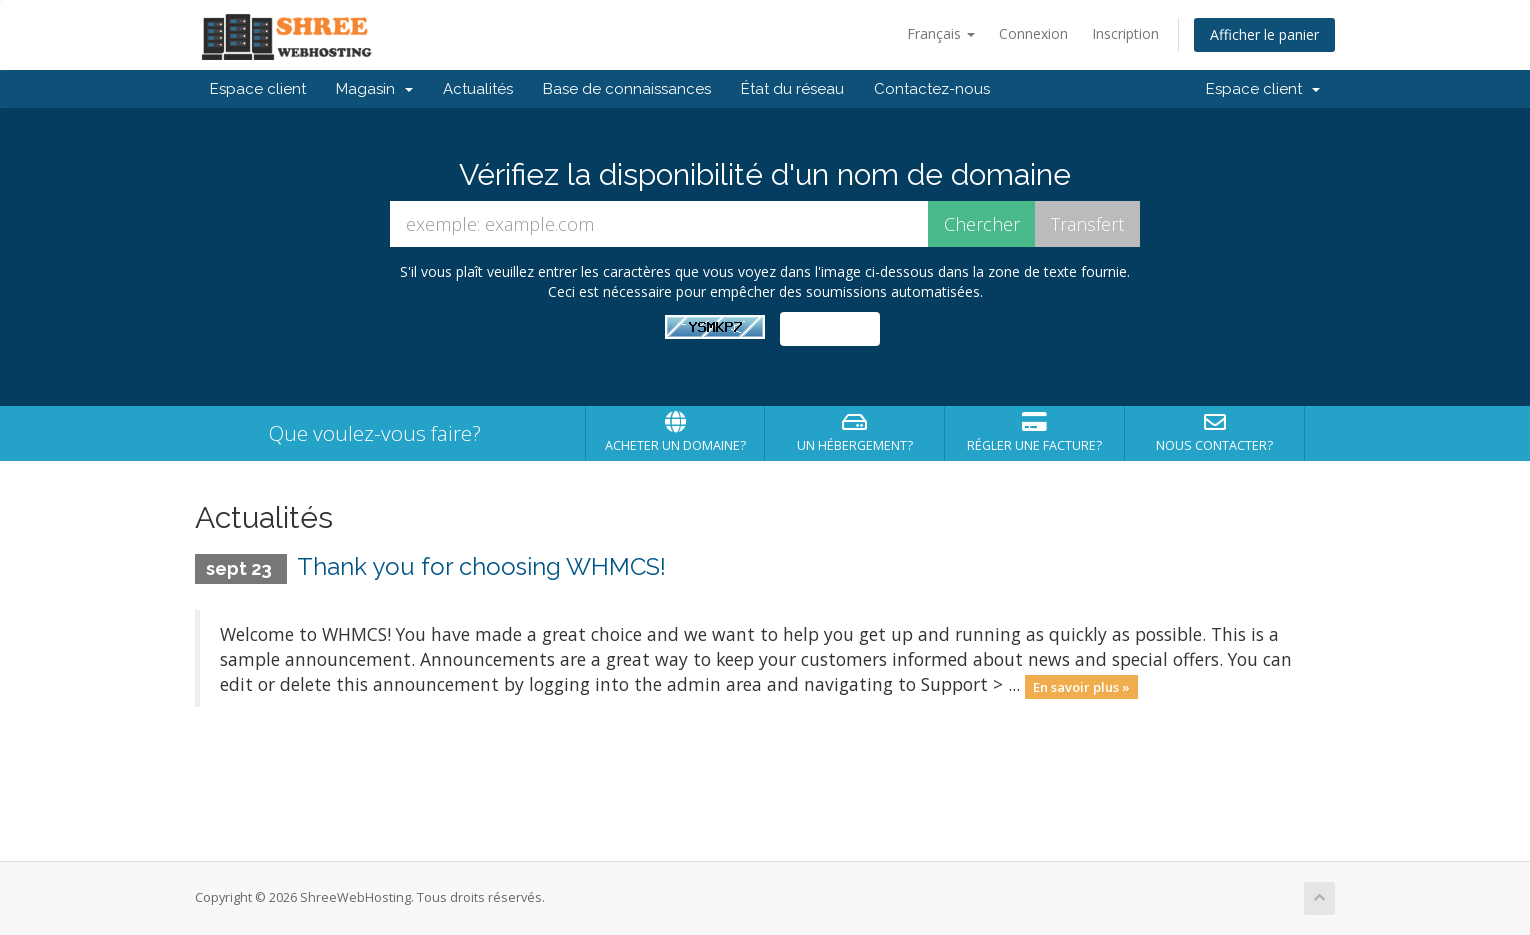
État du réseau (792, 89)
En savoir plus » (1081, 686)
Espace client (258, 89)
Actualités (478, 89)
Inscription (1125, 33)
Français (941, 33)
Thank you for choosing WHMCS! (481, 566)
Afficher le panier (1264, 34)
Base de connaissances (627, 89)
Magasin (374, 89)
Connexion (1033, 33)
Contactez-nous (932, 89)
